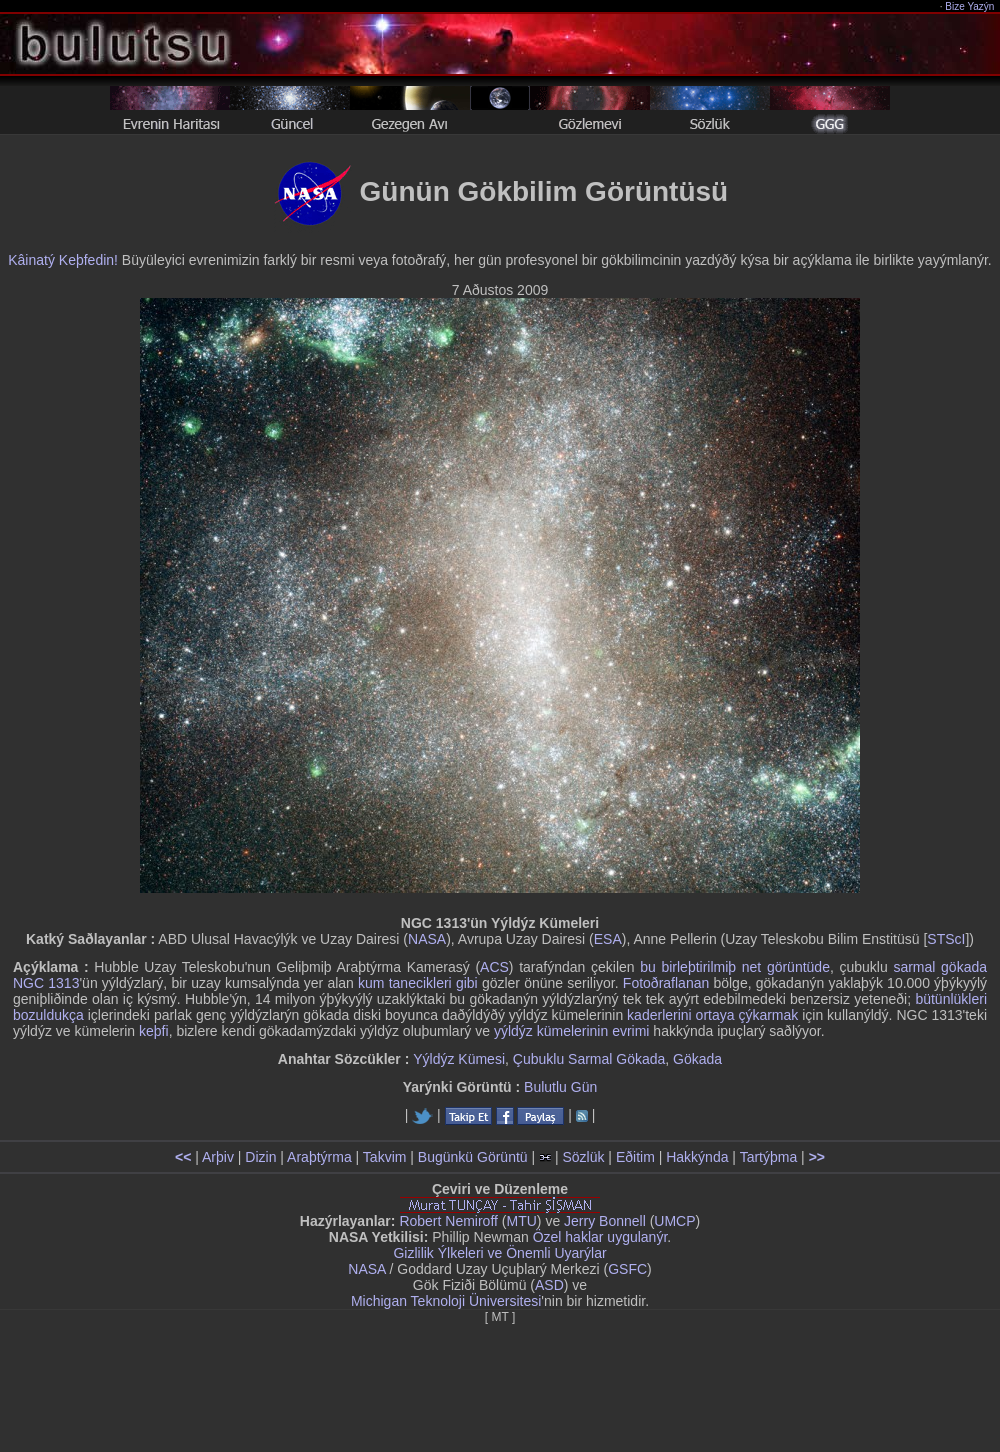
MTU (522, 1221)
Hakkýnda (697, 1157)
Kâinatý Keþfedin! (63, 260)
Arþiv (218, 1157)
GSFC (627, 1269)
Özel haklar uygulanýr (600, 1237)
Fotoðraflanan (666, 983)
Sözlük (583, 1157)
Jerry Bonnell (605, 1221)
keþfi (154, 1031)
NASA (427, 939)
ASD (549, 1285)
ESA (608, 939)
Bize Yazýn (970, 6)
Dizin (260, 1157)
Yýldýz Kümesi (459, 1059)
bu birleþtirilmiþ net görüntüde (735, 967)
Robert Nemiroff (448, 1221)
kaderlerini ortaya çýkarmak (712, 1015)
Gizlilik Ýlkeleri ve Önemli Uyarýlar (499, 1253)
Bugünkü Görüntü (473, 1157)
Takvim (385, 1157)
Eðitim (635, 1157)
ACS (494, 967)
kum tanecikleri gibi (418, 983)
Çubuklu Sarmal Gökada (589, 1059)
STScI (946, 939)
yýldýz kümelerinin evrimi (572, 1031)
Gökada (697, 1059)
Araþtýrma (319, 1157)
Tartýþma (769, 1157)
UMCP (674, 1221)
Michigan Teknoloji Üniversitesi (446, 1301)
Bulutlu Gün (560, 1087)
